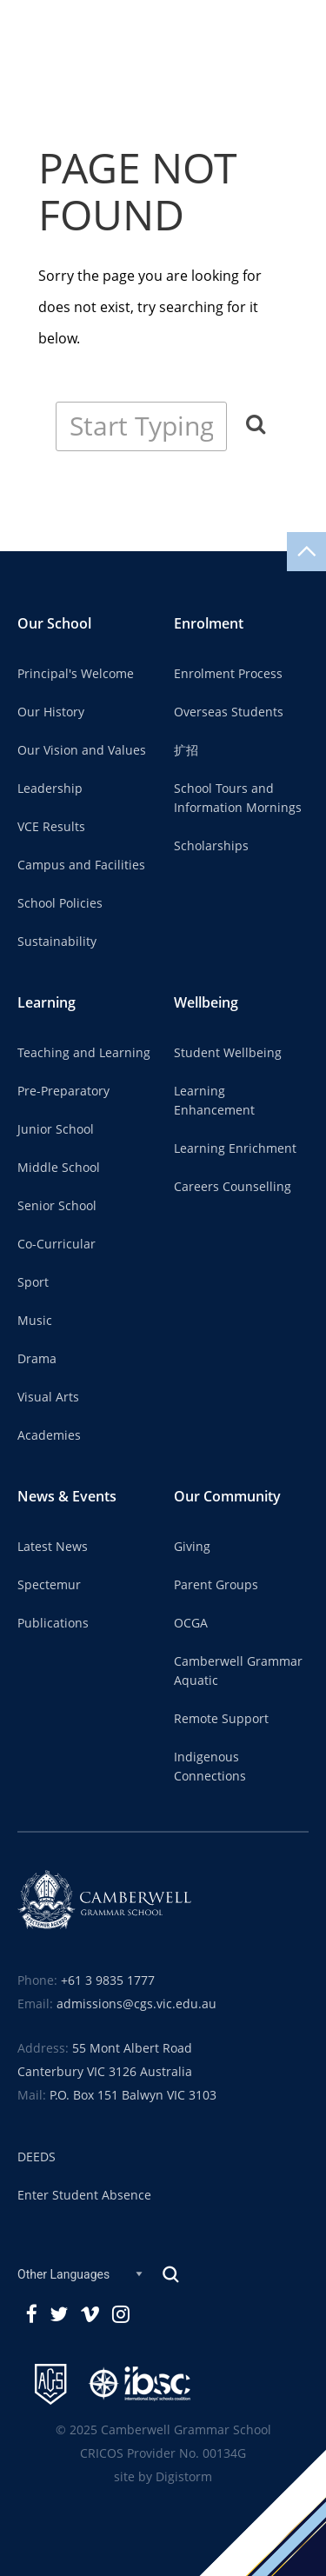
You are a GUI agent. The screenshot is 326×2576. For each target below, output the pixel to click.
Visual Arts (48, 1397)
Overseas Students (228, 712)
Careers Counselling (232, 1187)
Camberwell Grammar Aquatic (238, 1670)
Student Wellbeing (228, 1053)
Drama (37, 1359)
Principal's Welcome (75, 674)
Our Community (227, 1496)
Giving (192, 1547)
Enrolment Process (228, 674)
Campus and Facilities (81, 865)
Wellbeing (206, 1003)
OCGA (191, 1623)
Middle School (58, 1168)
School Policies (60, 903)
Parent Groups (216, 1585)
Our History (50, 712)
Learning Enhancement (214, 1100)
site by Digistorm (163, 2477)
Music (34, 1321)
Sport (33, 1282)
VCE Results (51, 827)
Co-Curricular (56, 1244)
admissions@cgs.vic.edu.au (136, 2004)
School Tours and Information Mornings (238, 798)
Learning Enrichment (235, 1148)
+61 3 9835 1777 (108, 1980)
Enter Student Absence (84, 2195)
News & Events (66, 1496)
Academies (49, 1435)
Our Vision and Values (81, 750)
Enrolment (208, 624)
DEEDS (36, 2157)
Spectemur (49, 1585)
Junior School (55, 1129)
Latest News (52, 1547)
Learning (46, 1003)
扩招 (186, 750)
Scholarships (211, 846)
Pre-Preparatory (63, 1091)
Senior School (56, 1206)
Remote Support (221, 1719)
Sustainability (56, 942)
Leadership (50, 788)
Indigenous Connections (210, 1766)
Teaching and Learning (83, 1053)
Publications (53, 1623)
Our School (54, 624)
